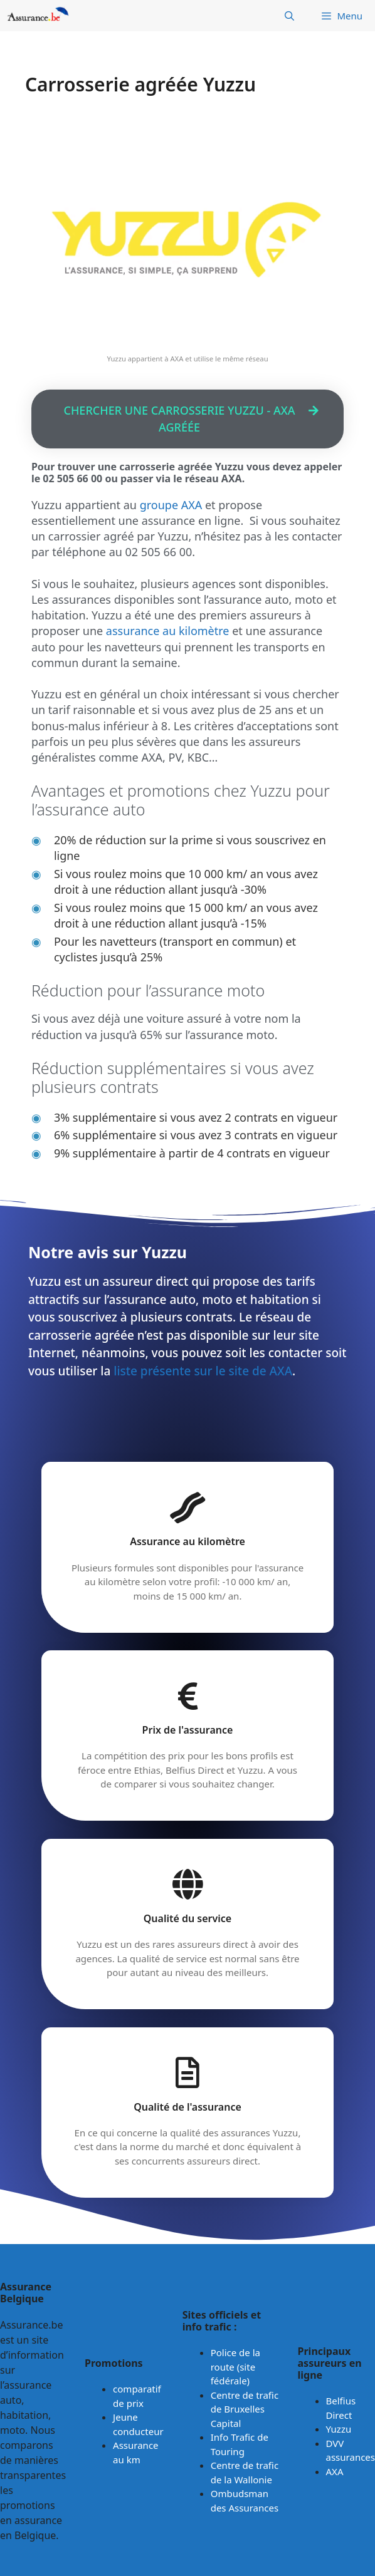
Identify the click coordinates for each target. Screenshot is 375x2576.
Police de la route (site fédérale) (235, 2366)
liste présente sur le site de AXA (203, 1371)
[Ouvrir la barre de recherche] (289, 15)
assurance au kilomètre (168, 630)
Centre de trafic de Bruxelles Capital (244, 2409)
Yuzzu (339, 2429)
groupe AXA (171, 504)
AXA (335, 2471)
